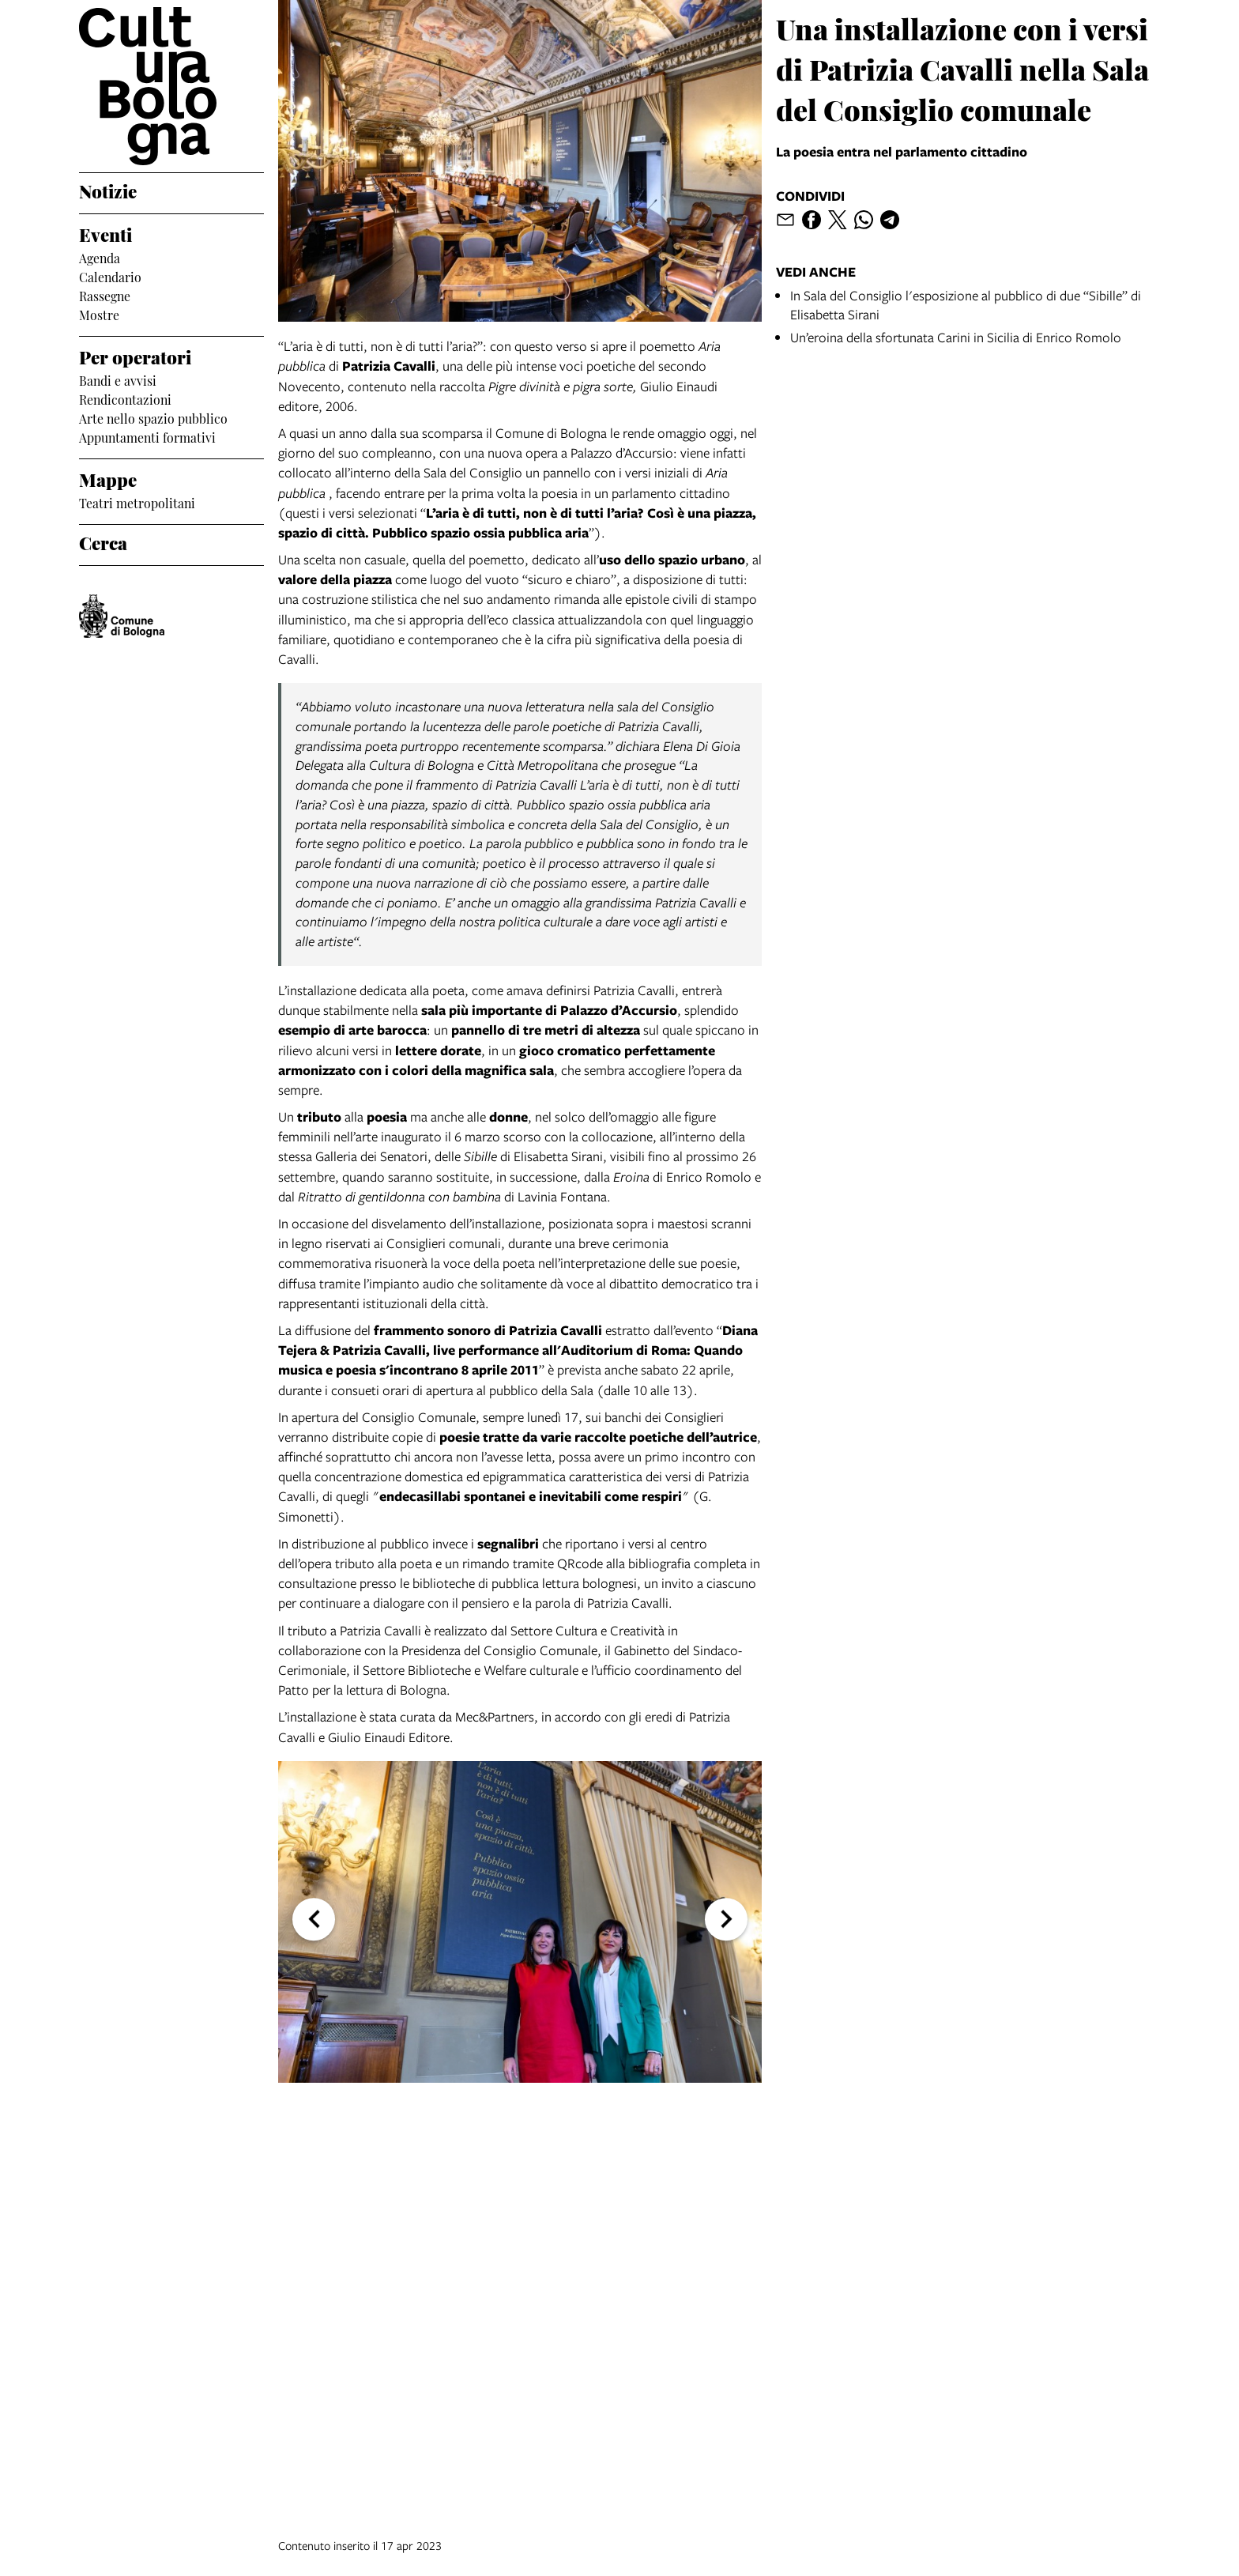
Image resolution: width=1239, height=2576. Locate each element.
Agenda (99, 257)
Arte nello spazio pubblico (153, 417)
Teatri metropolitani (137, 502)
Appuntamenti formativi (147, 436)
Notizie (108, 189)
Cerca (103, 541)
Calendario (110, 276)
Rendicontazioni (125, 398)
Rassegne (104, 295)
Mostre (99, 314)
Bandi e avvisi (117, 379)
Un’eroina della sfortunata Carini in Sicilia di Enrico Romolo (955, 337)
